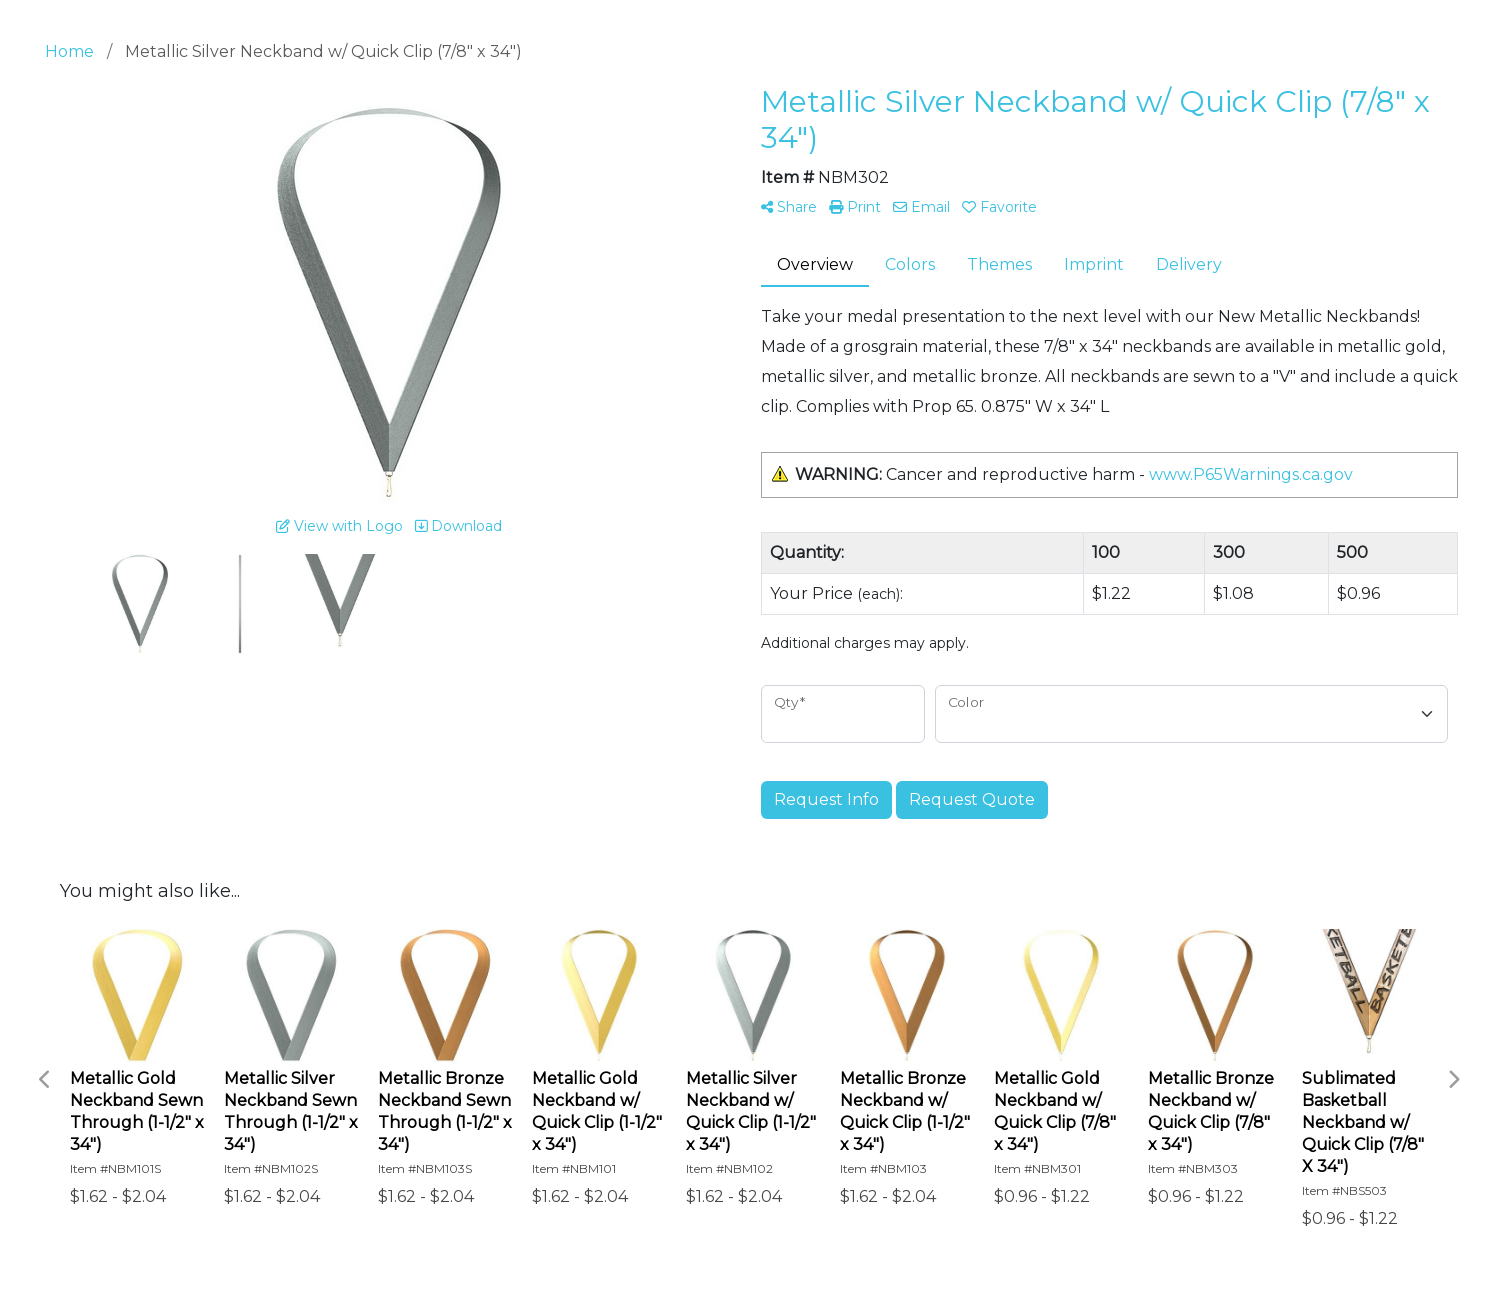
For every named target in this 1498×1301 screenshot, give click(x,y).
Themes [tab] (999, 264)
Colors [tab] (910, 264)
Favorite (999, 207)
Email (921, 207)
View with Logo (339, 526)
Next (1453, 1080)
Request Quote (972, 799)
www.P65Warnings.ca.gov (1251, 474)
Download (458, 526)
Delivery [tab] (1189, 264)
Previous (45, 1080)
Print (855, 207)
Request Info (826, 799)
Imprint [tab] (1094, 264)
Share (789, 207)
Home (69, 51)
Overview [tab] (815, 264)
